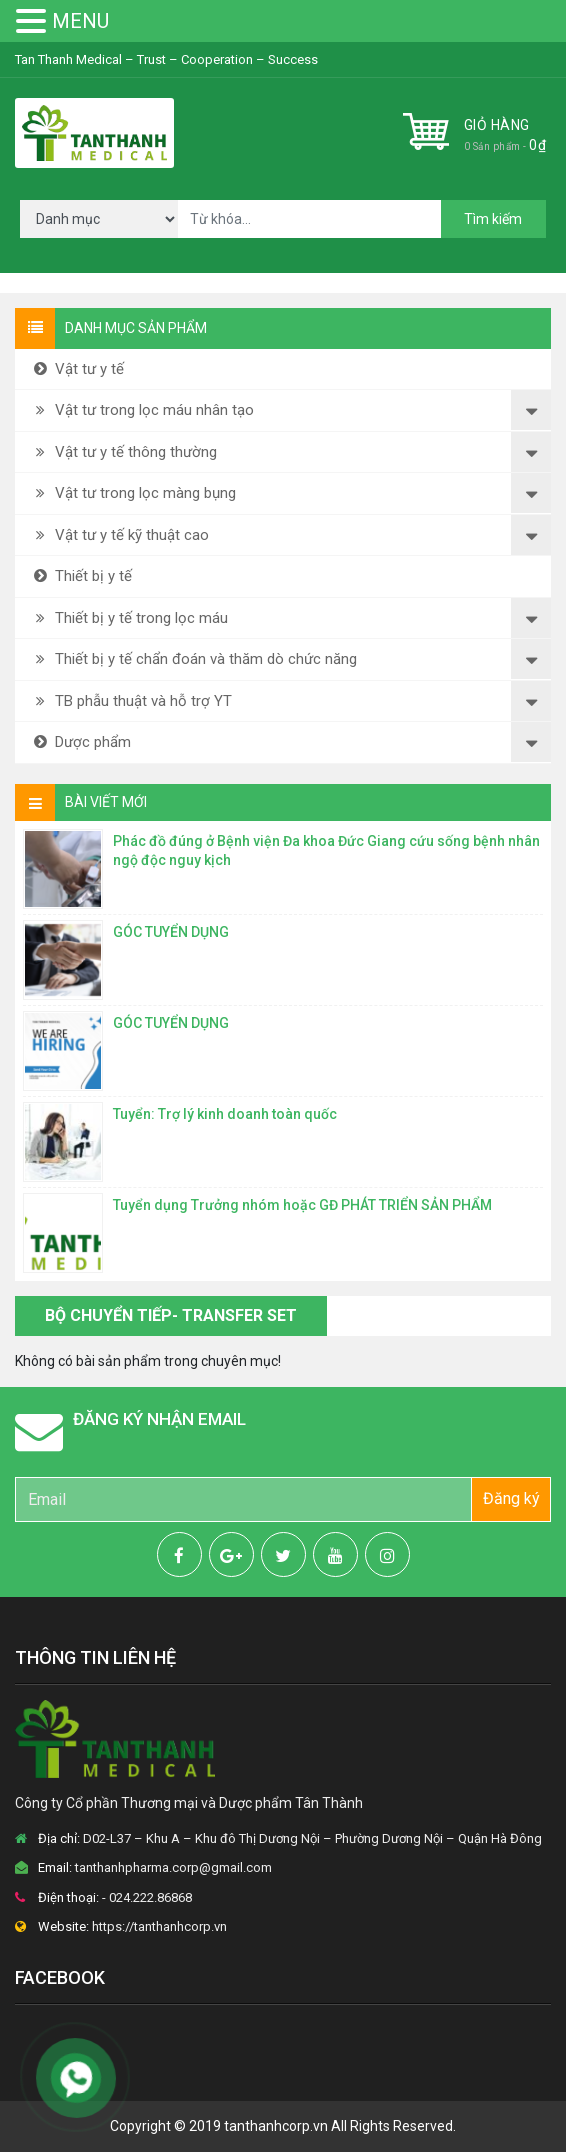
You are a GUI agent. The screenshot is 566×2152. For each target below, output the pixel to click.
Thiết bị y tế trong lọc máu (129, 618)
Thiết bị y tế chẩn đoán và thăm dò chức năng (193, 659)
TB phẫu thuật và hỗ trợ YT (131, 701)
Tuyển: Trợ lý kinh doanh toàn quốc (225, 1114)
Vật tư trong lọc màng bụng (133, 493)
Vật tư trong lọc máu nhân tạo (142, 410)
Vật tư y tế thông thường (123, 452)
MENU (80, 21)
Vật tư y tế (77, 369)
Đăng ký (511, 1498)
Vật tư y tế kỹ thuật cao (119, 535)
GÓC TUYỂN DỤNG (171, 932)
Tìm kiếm (493, 219)
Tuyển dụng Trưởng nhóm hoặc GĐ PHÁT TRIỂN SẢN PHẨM (302, 1205)
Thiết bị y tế (81, 576)
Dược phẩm (80, 742)
